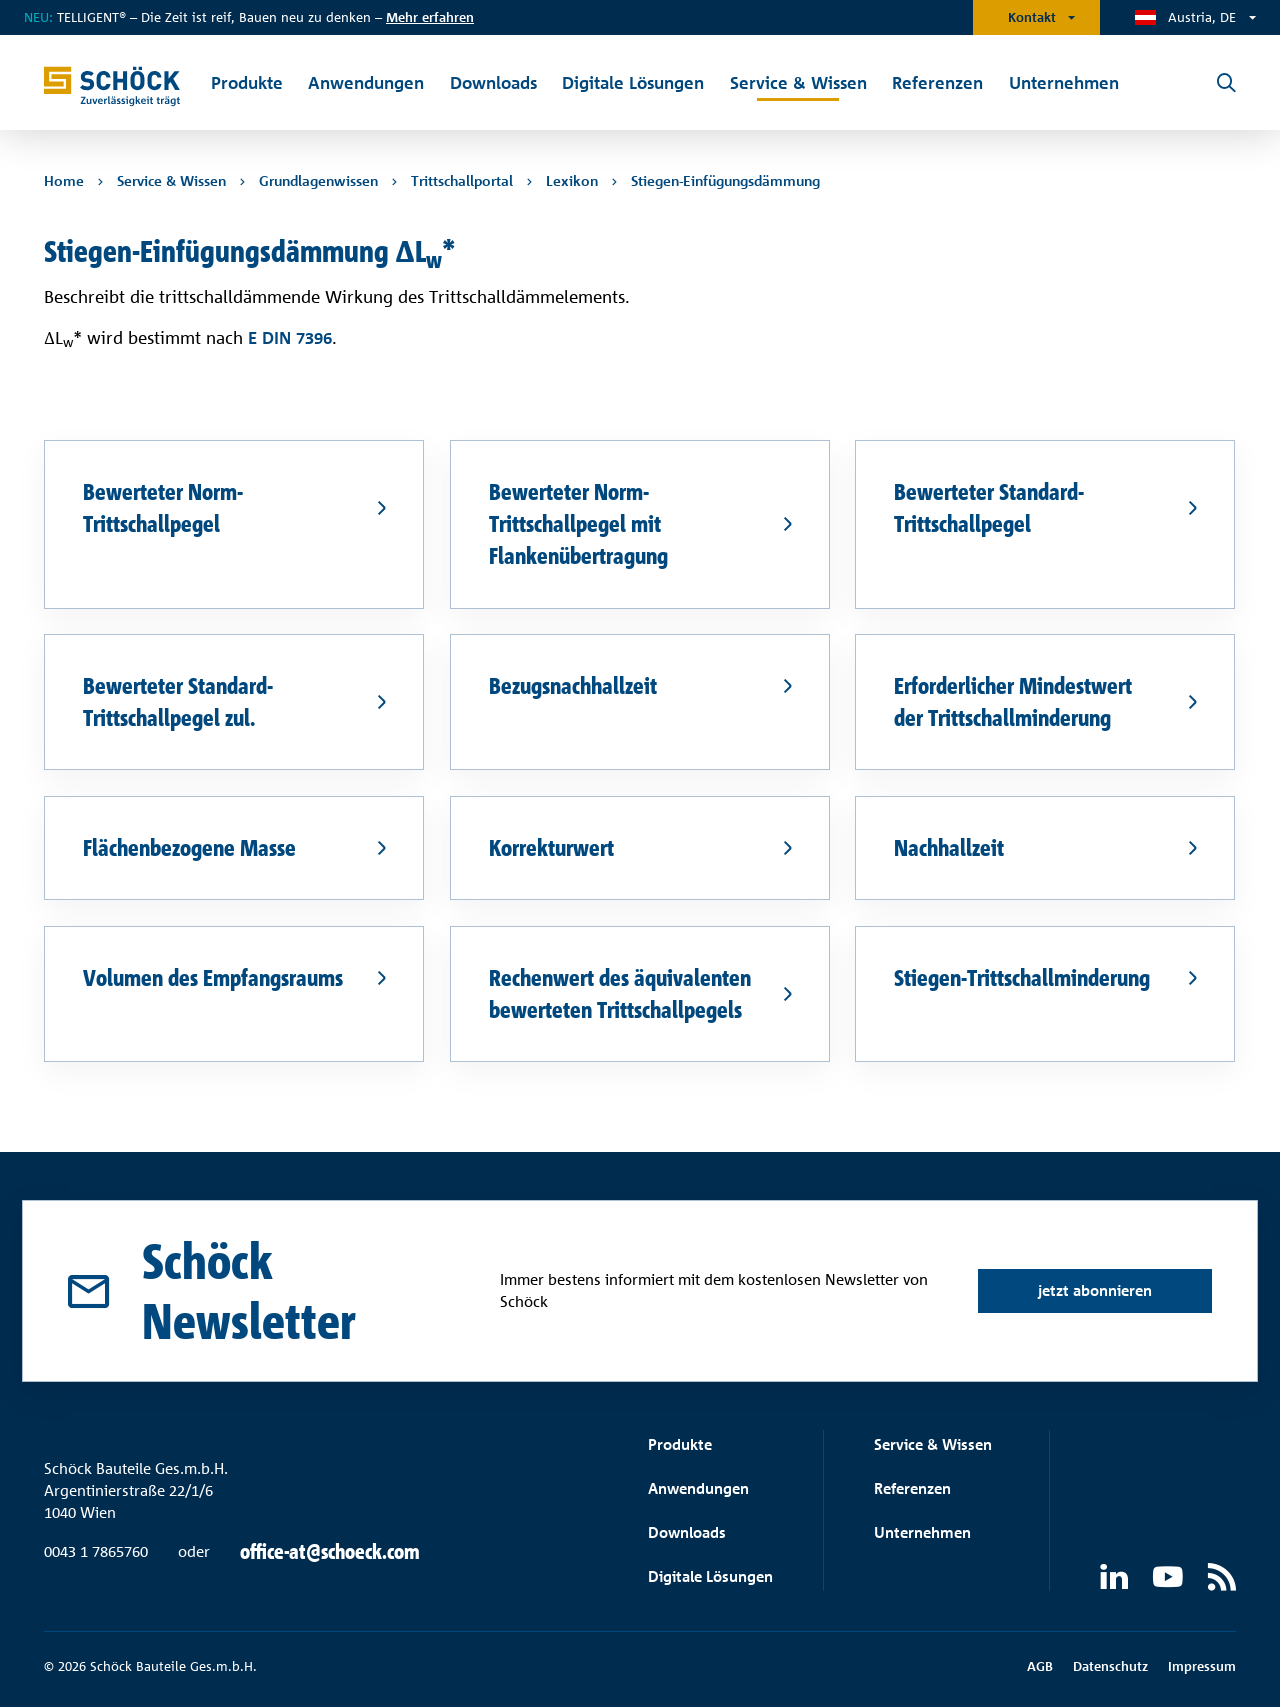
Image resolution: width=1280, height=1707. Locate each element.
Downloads (687, 1532)
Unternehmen (922, 1532)
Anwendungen (698, 1488)
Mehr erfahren (430, 17)
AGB (1040, 1666)
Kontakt (1032, 17)
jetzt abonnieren (1095, 1290)
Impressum (1202, 1666)
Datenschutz (1110, 1666)
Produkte (680, 1444)
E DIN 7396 (290, 336)
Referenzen (912, 1488)
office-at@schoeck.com (330, 1552)
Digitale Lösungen (710, 1576)
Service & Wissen (933, 1444)
